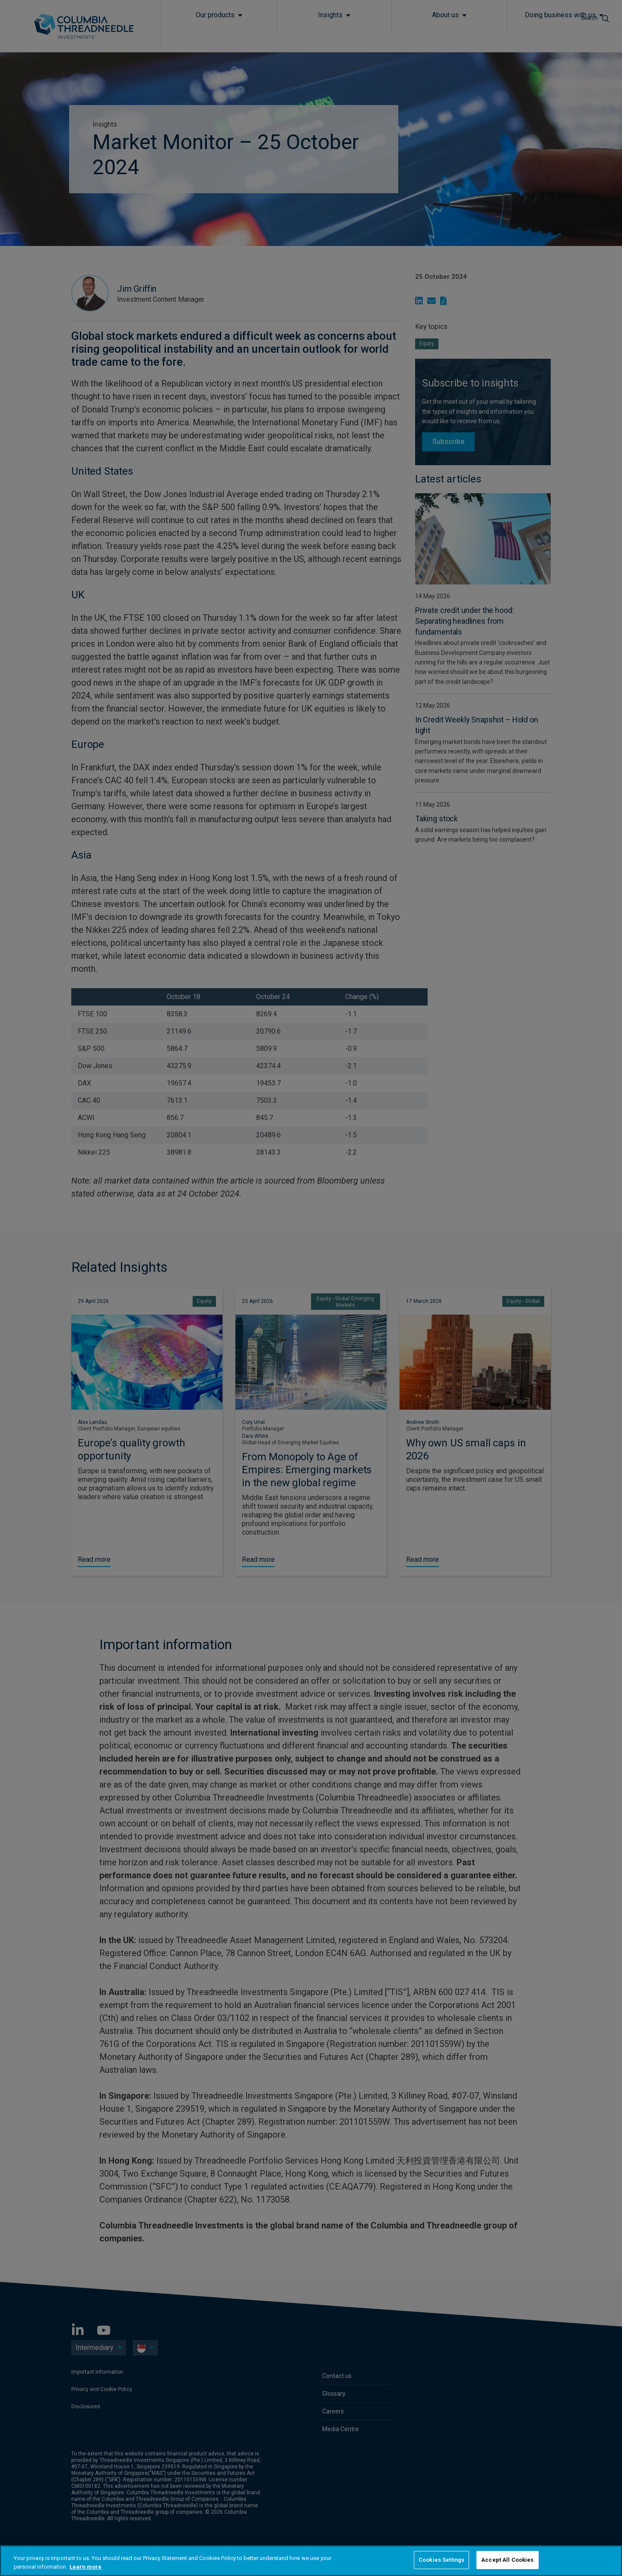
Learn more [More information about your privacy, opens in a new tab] (86, 2566)
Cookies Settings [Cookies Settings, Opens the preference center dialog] (441, 2560)
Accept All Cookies (507, 2560)
